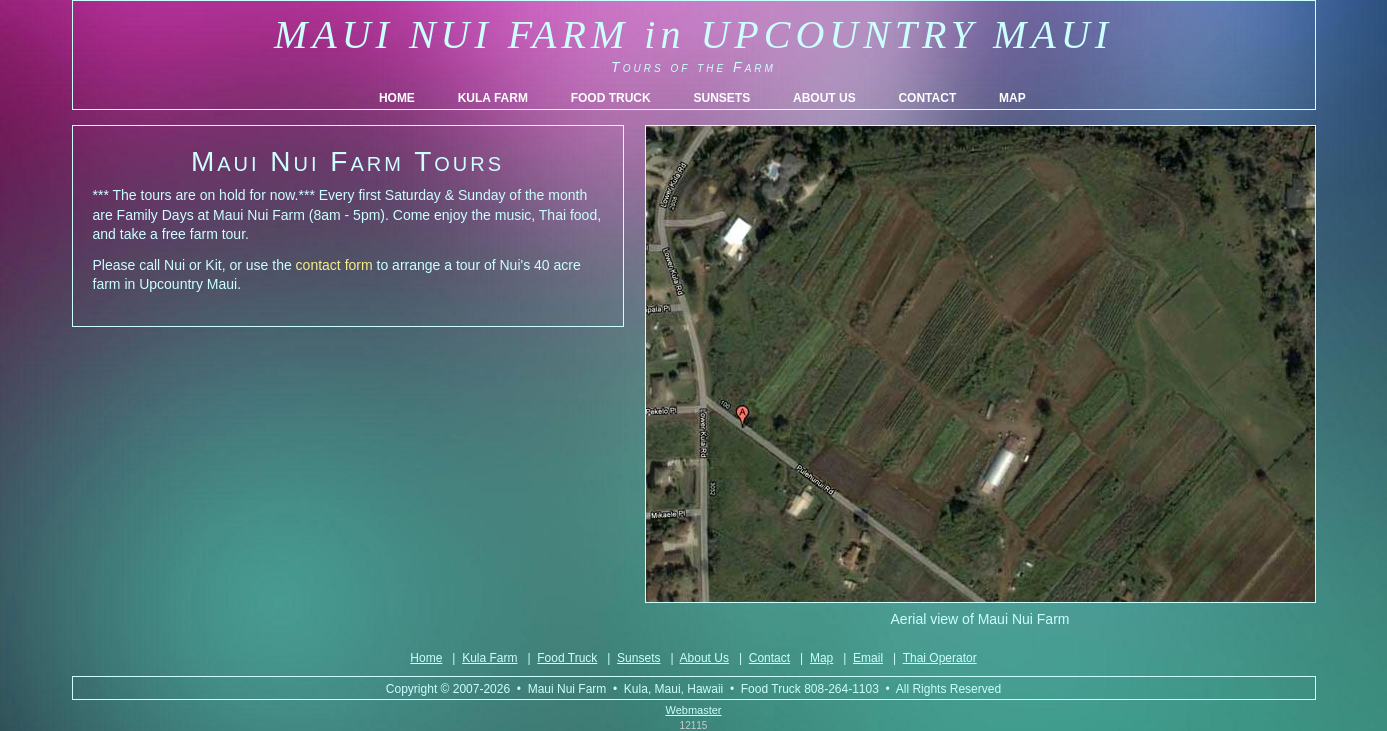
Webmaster (693, 710)
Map (821, 658)
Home (426, 658)
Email (868, 658)
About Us (704, 658)
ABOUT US (824, 98)
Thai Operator (940, 658)
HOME (397, 98)
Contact (769, 658)
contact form (334, 265)
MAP (1012, 98)
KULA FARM (493, 98)
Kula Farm (489, 658)
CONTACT (927, 98)
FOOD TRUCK (611, 98)
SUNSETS (721, 98)
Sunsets (638, 658)
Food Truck (567, 658)
